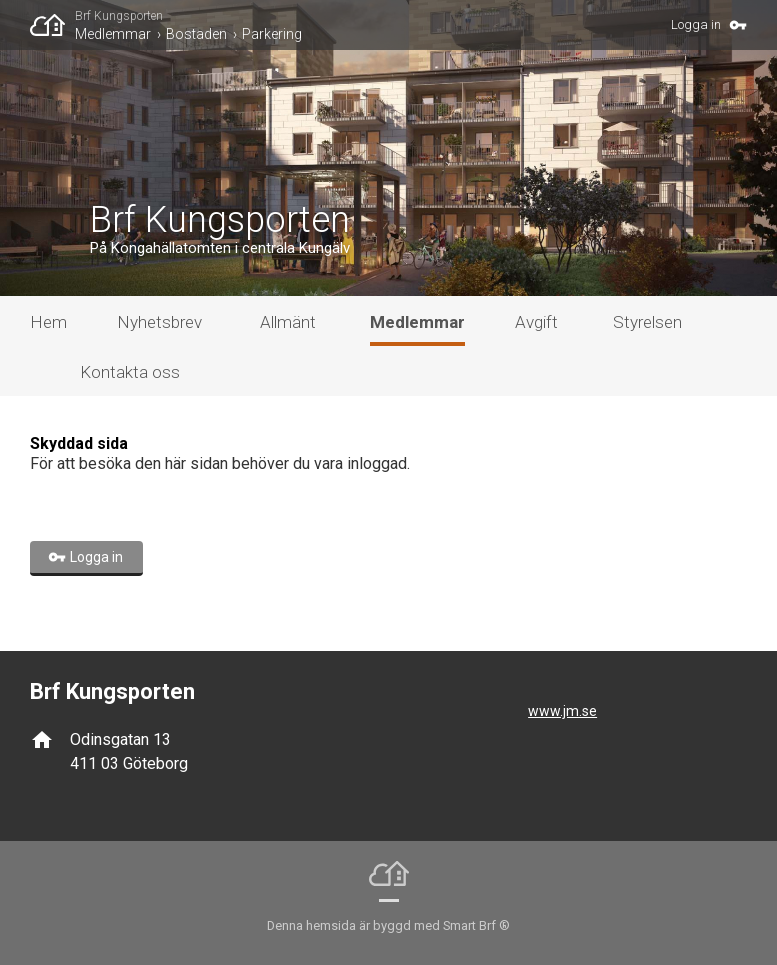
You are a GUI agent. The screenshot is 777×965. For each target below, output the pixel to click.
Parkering (272, 34)
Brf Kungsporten (119, 16)
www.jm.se (562, 711)
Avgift (536, 322)
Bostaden (196, 34)
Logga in (696, 24)
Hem (48, 322)
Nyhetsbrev (159, 322)
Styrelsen (647, 322)
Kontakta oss (130, 372)
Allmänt (288, 322)
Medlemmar (113, 34)
